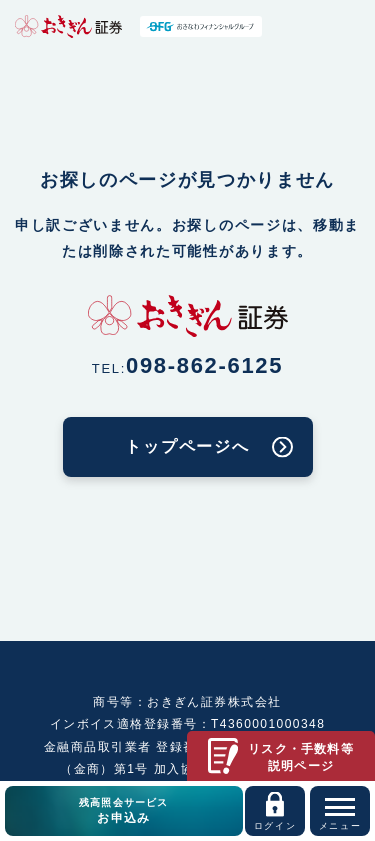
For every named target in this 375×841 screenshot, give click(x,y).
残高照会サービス (124, 812)
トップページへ (187, 446)
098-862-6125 (204, 365)
